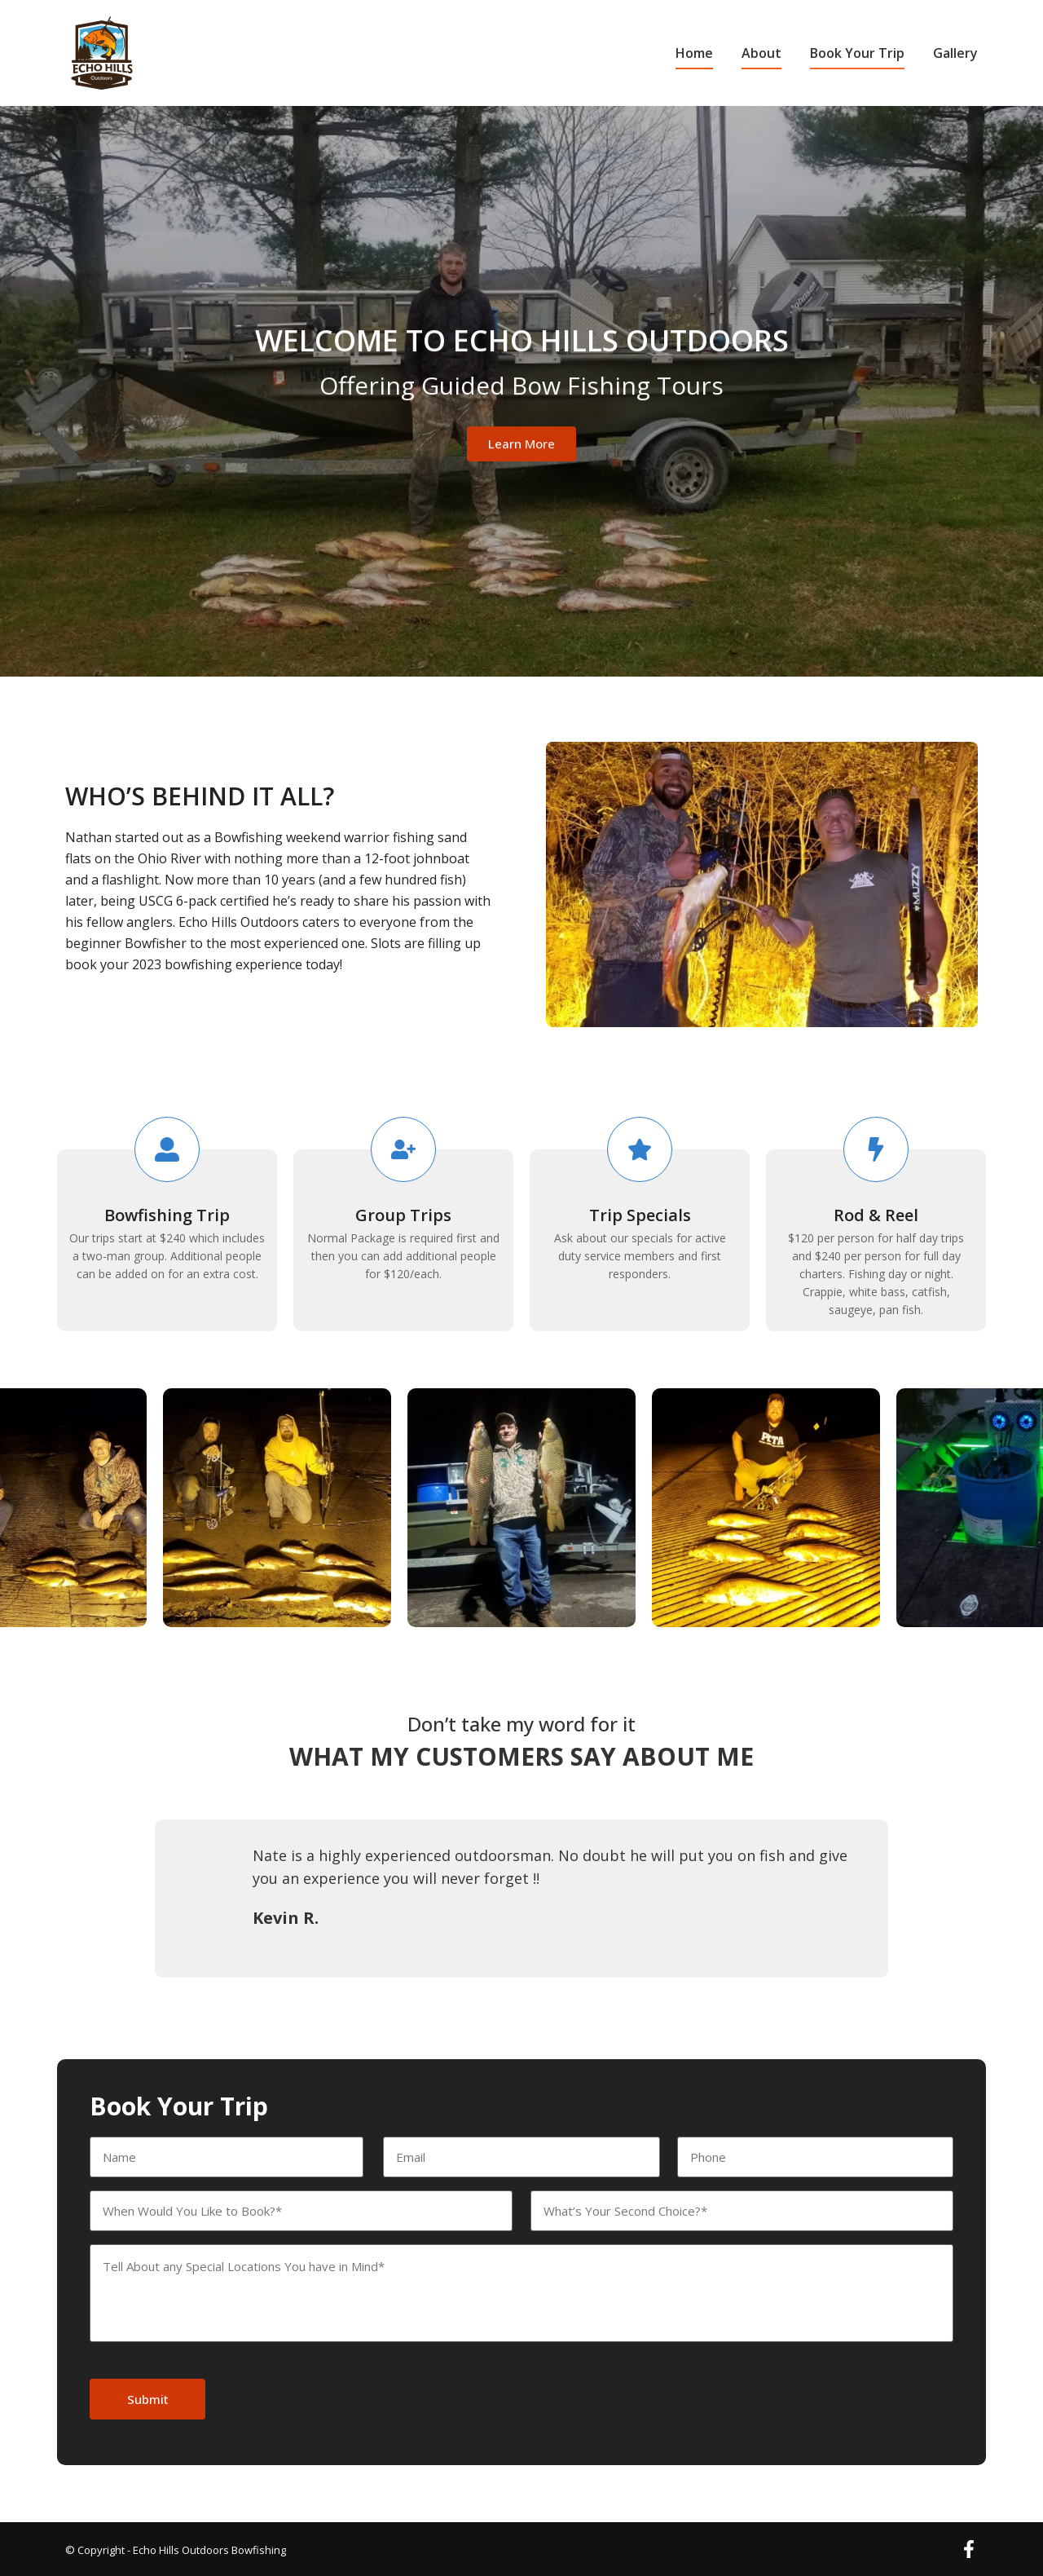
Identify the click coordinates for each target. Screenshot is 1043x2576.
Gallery (955, 53)
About (761, 53)
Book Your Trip (857, 53)
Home (694, 53)
